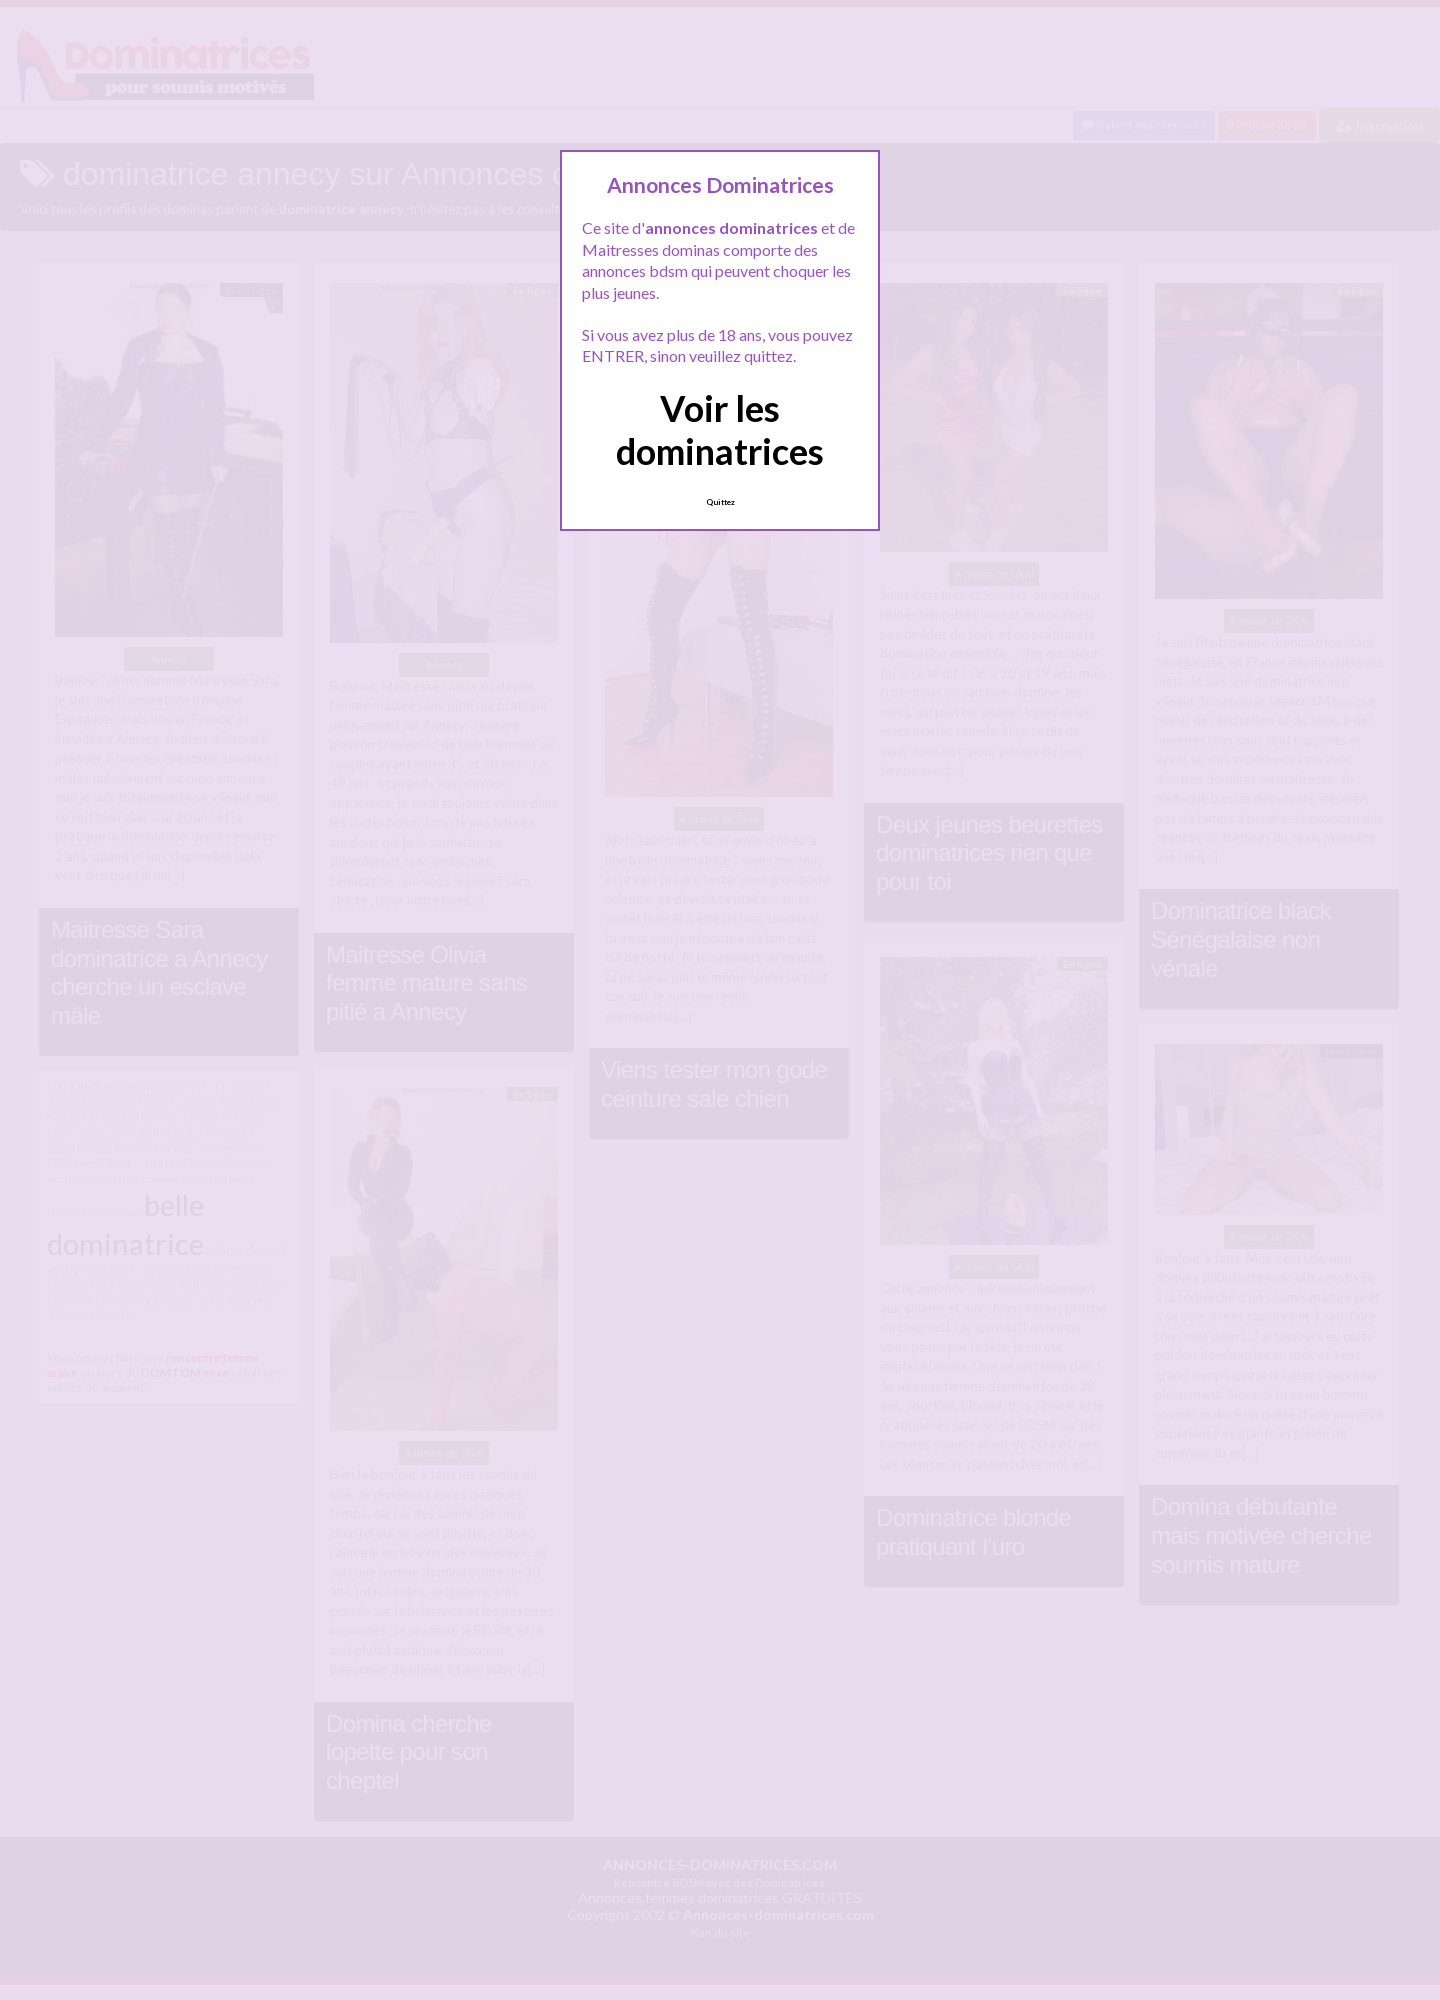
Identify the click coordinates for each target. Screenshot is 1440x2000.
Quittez (720, 502)
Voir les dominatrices (720, 429)
